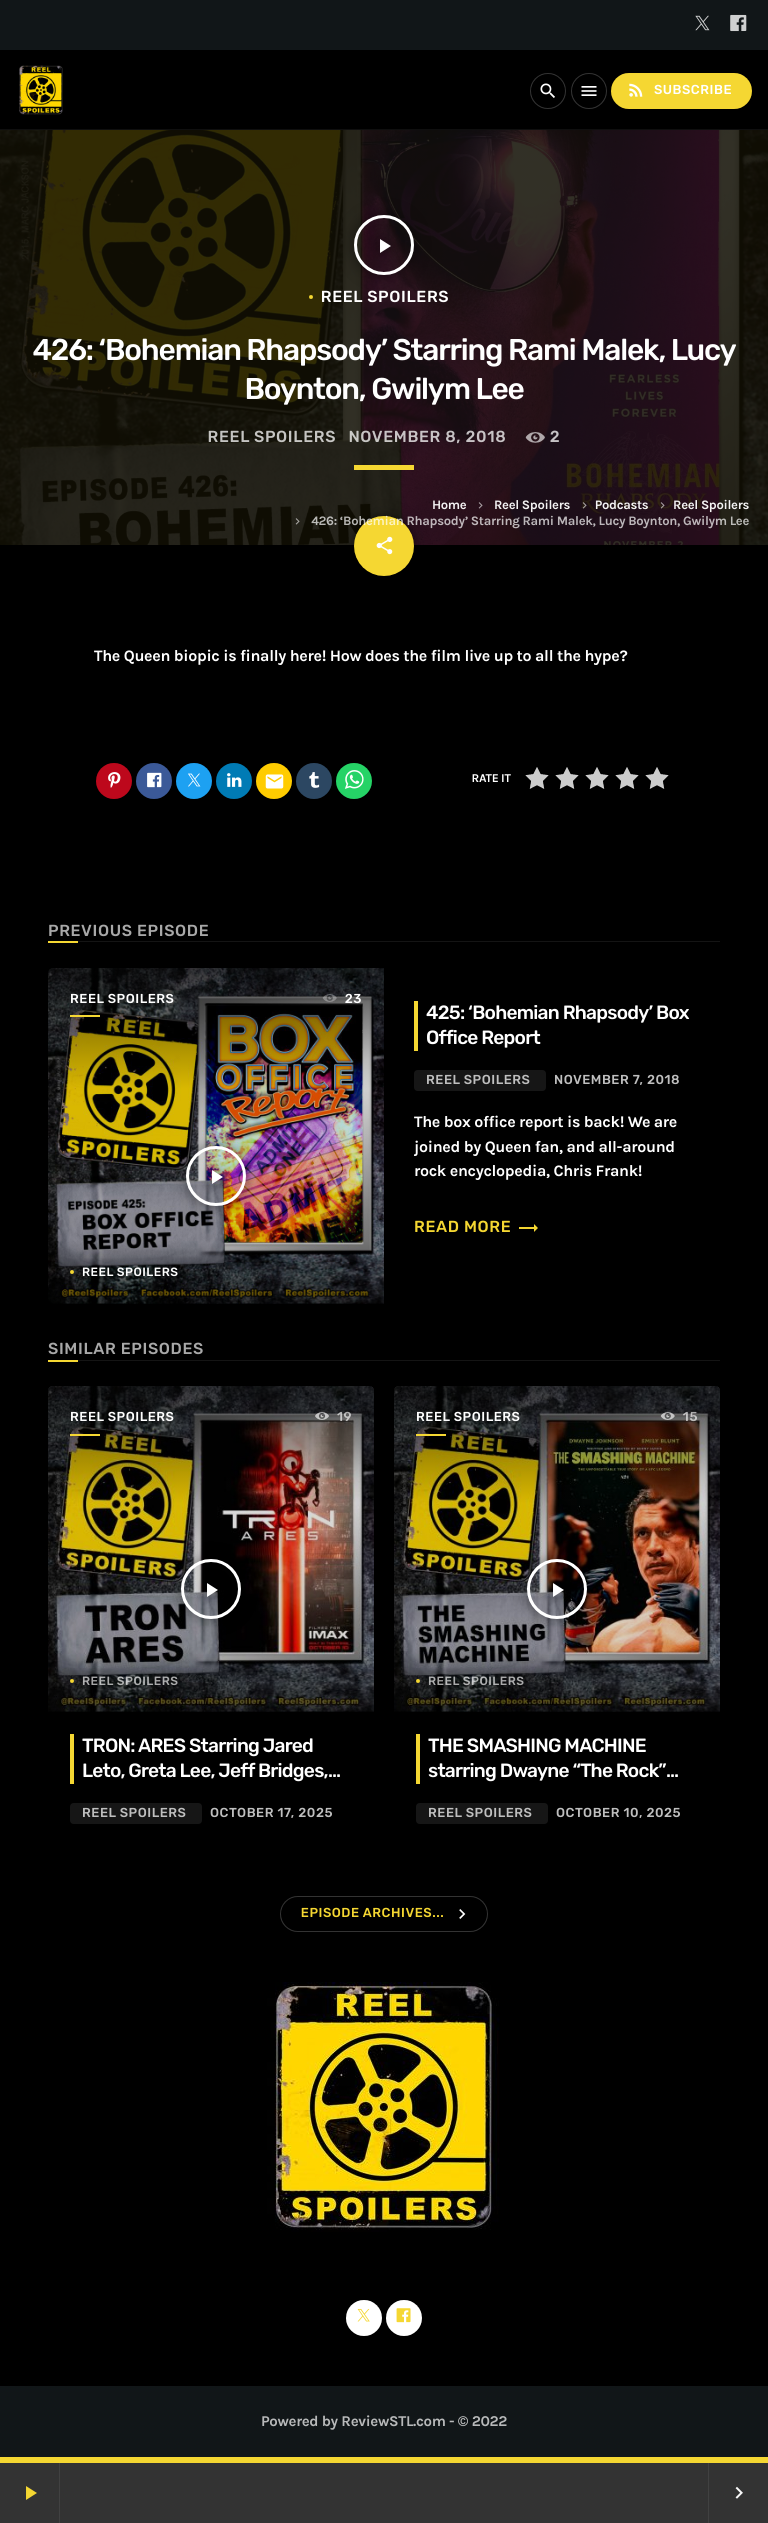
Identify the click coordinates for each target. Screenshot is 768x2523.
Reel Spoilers (532, 505)
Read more (477, 1226)
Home (449, 505)
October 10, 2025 (618, 1813)
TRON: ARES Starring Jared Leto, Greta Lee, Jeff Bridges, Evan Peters (205, 1770)
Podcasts (622, 505)
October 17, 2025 (271, 1813)
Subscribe (679, 90)
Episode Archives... (372, 1913)
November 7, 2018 (617, 1080)
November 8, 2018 (427, 436)
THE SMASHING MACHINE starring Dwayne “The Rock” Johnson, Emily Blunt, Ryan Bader (547, 1783)
